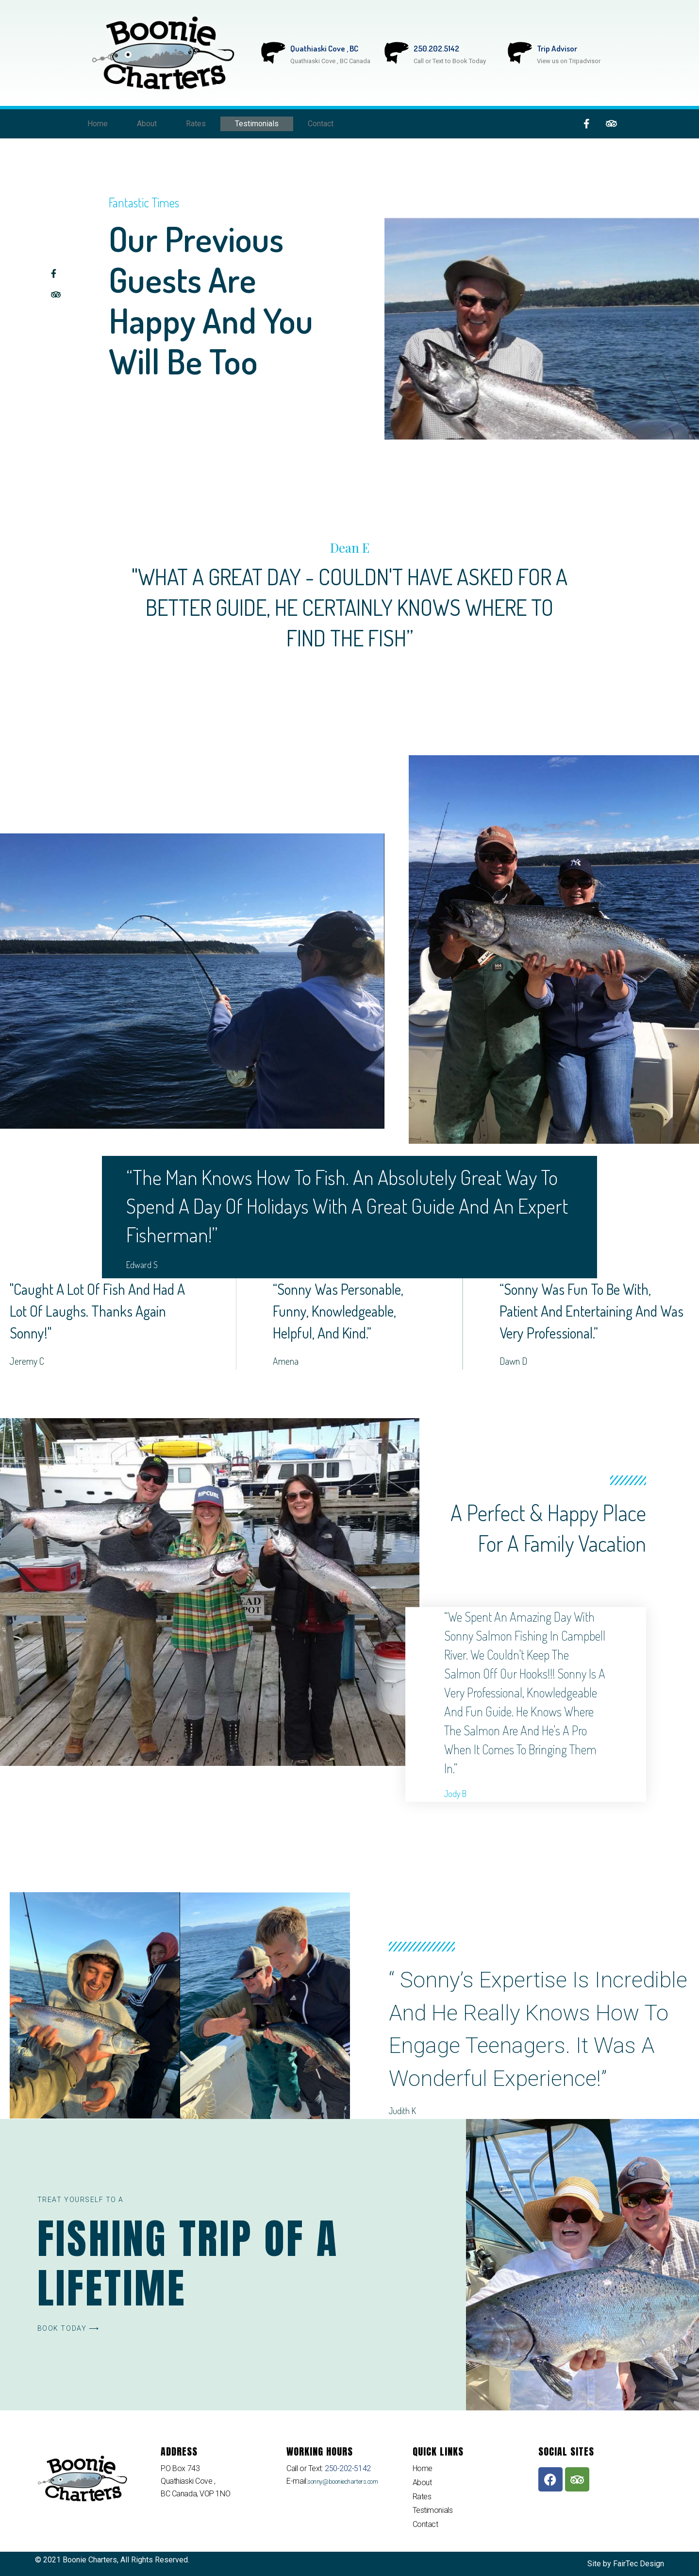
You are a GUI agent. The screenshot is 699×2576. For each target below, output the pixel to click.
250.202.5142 (436, 48)
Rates (196, 123)
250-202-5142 (347, 2468)
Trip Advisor (557, 48)
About (147, 123)
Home (97, 123)
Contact (320, 123)
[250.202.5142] (396, 53)
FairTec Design (638, 2563)
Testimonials (257, 123)
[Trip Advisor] (520, 53)
